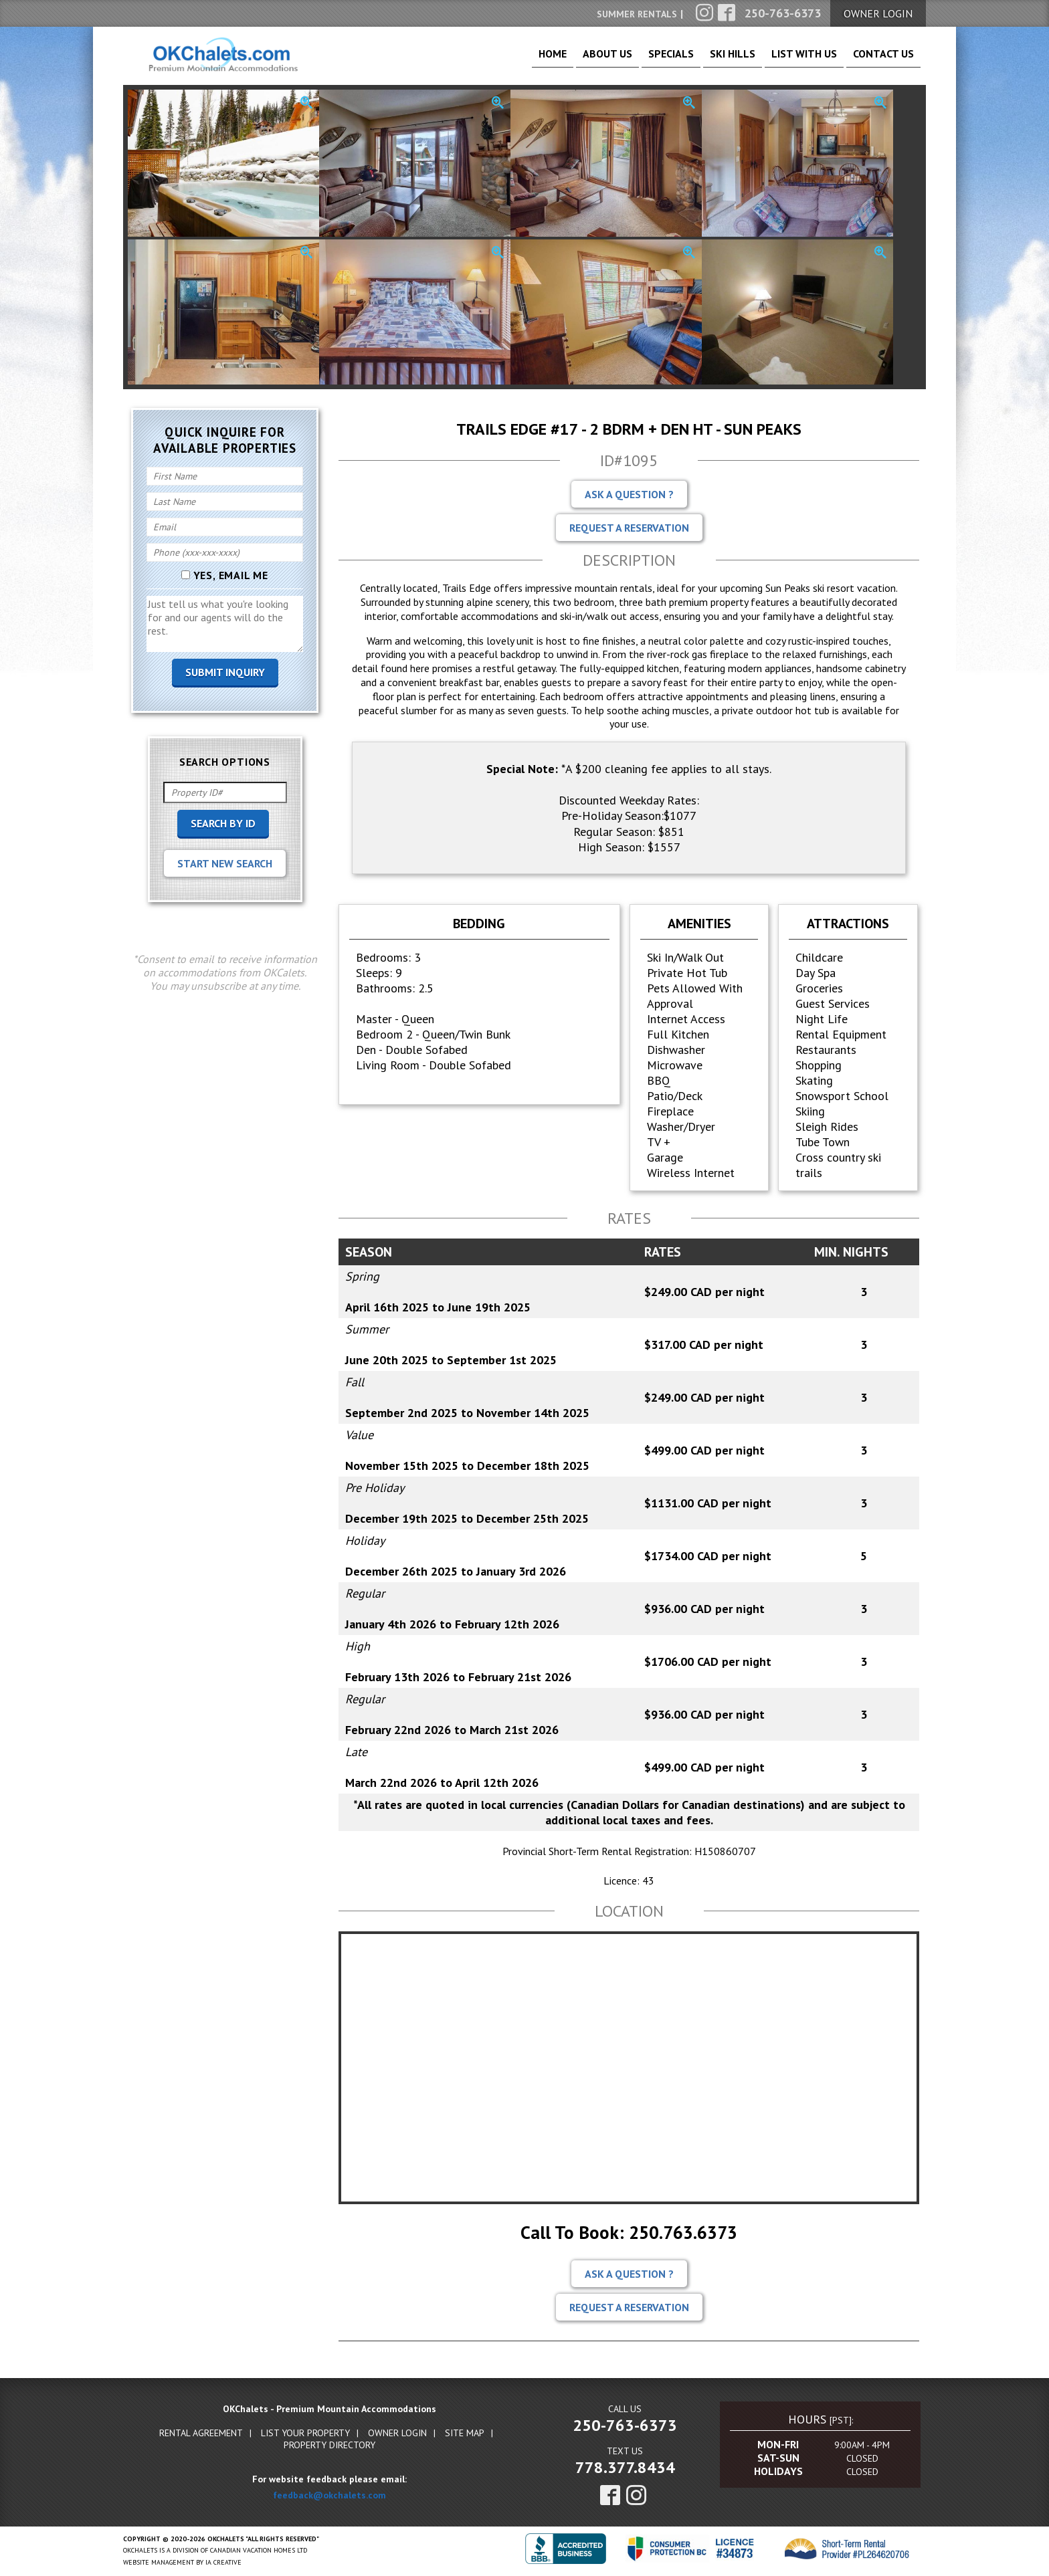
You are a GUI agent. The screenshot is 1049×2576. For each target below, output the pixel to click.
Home (493, 60)
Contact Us (878, 60)
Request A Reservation (629, 529)
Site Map (464, 2434)
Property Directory (329, 2446)
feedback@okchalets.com (329, 2496)
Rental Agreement (201, 2434)
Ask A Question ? (629, 495)
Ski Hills (703, 60)
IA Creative (223, 2563)
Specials (631, 60)
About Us (557, 60)
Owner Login (397, 2434)
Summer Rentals (637, 14)
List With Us (787, 60)
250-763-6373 (625, 2426)
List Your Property (305, 2434)
